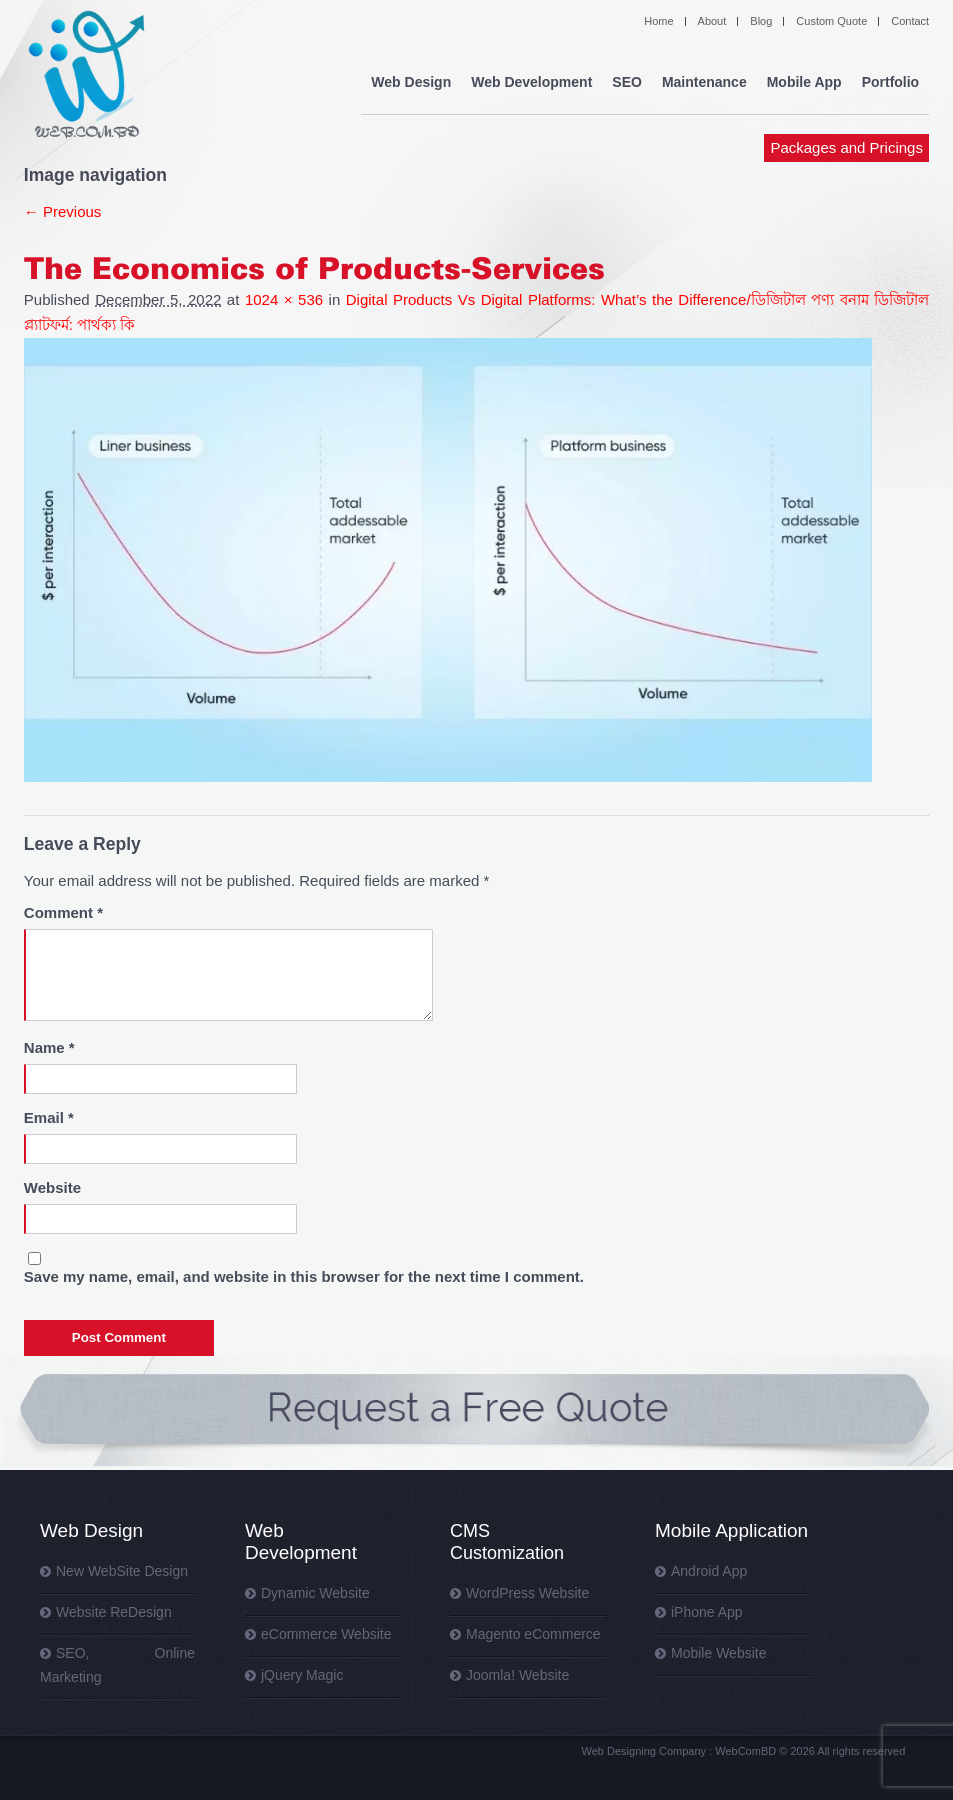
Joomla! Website (517, 1675)
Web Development (531, 82)
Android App (709, 1571)
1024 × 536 (284, 299)
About (712, 21)
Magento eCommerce (533, 1634)
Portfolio (891, 82)
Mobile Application (731, 1530)
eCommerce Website (326, 1634)
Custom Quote (831, 21)
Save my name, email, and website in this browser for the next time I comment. (304, 1276)
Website (52, 1187)
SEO (627, 82)
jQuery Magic (302, 1675)
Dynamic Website (315, 1593)
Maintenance (704, 82)
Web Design (411, 82)
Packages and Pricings (846, 147)
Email (49, 1117)
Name (49, 1047)
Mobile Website (718, 1653)
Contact (910, 21)
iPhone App (707, 1612)
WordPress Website (527, 1593)
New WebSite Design (122, 1571)
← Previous (63, 211)
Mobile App (804, 82)
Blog (761, 21)
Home (658, 21)
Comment (63, 912)
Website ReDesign (114, 1612)
